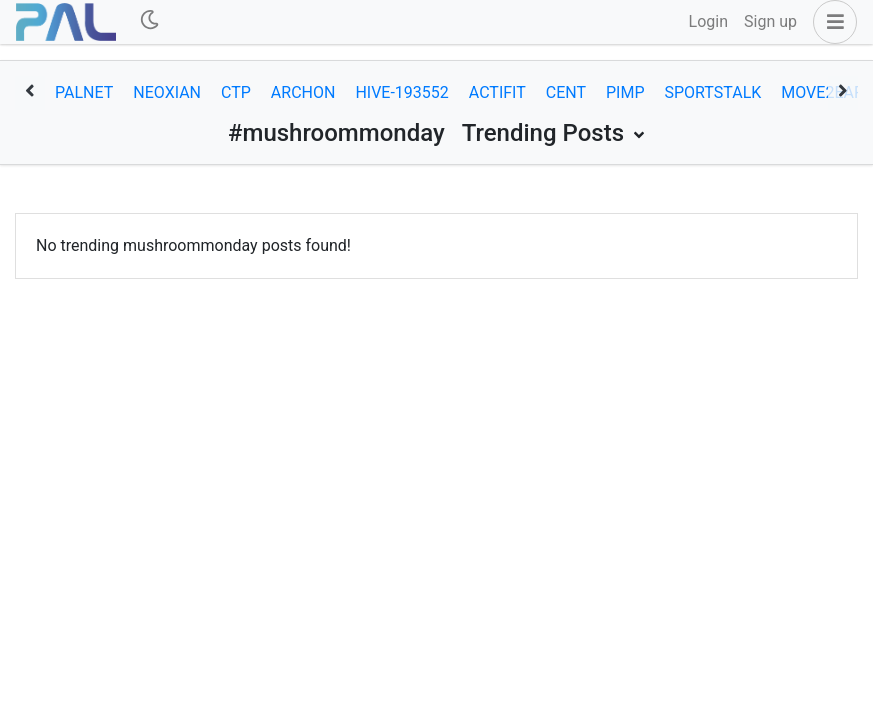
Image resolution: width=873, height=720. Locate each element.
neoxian (167, 92)
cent (566, 92)
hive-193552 (401, 92)
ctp (236, 92)
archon (303, 92)
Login (708, 21)
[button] (831, 22)
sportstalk (713, 92)
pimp (625, 92)
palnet (84, 92)
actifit (497, 92)
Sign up (770, 21)
